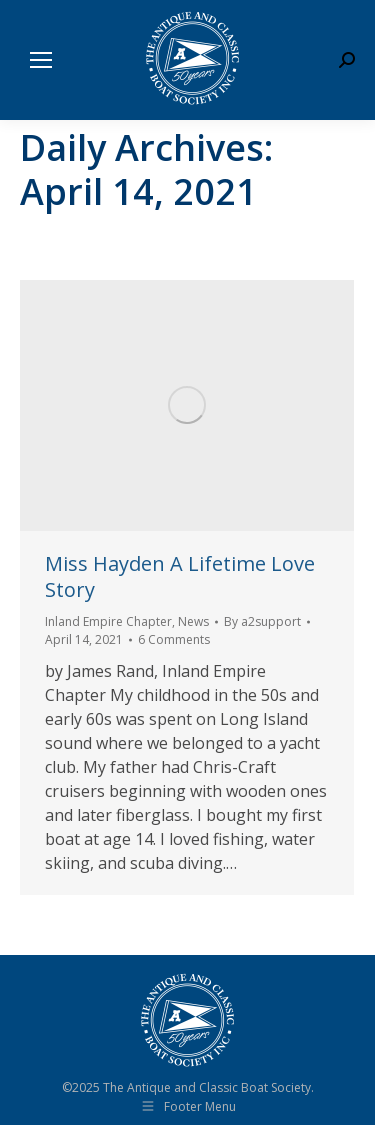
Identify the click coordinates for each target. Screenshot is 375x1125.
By (262, 621)
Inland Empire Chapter (108, 621)
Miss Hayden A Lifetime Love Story (180, 576)
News (193, 621)
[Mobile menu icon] (41, 60)
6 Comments (174, 639)
